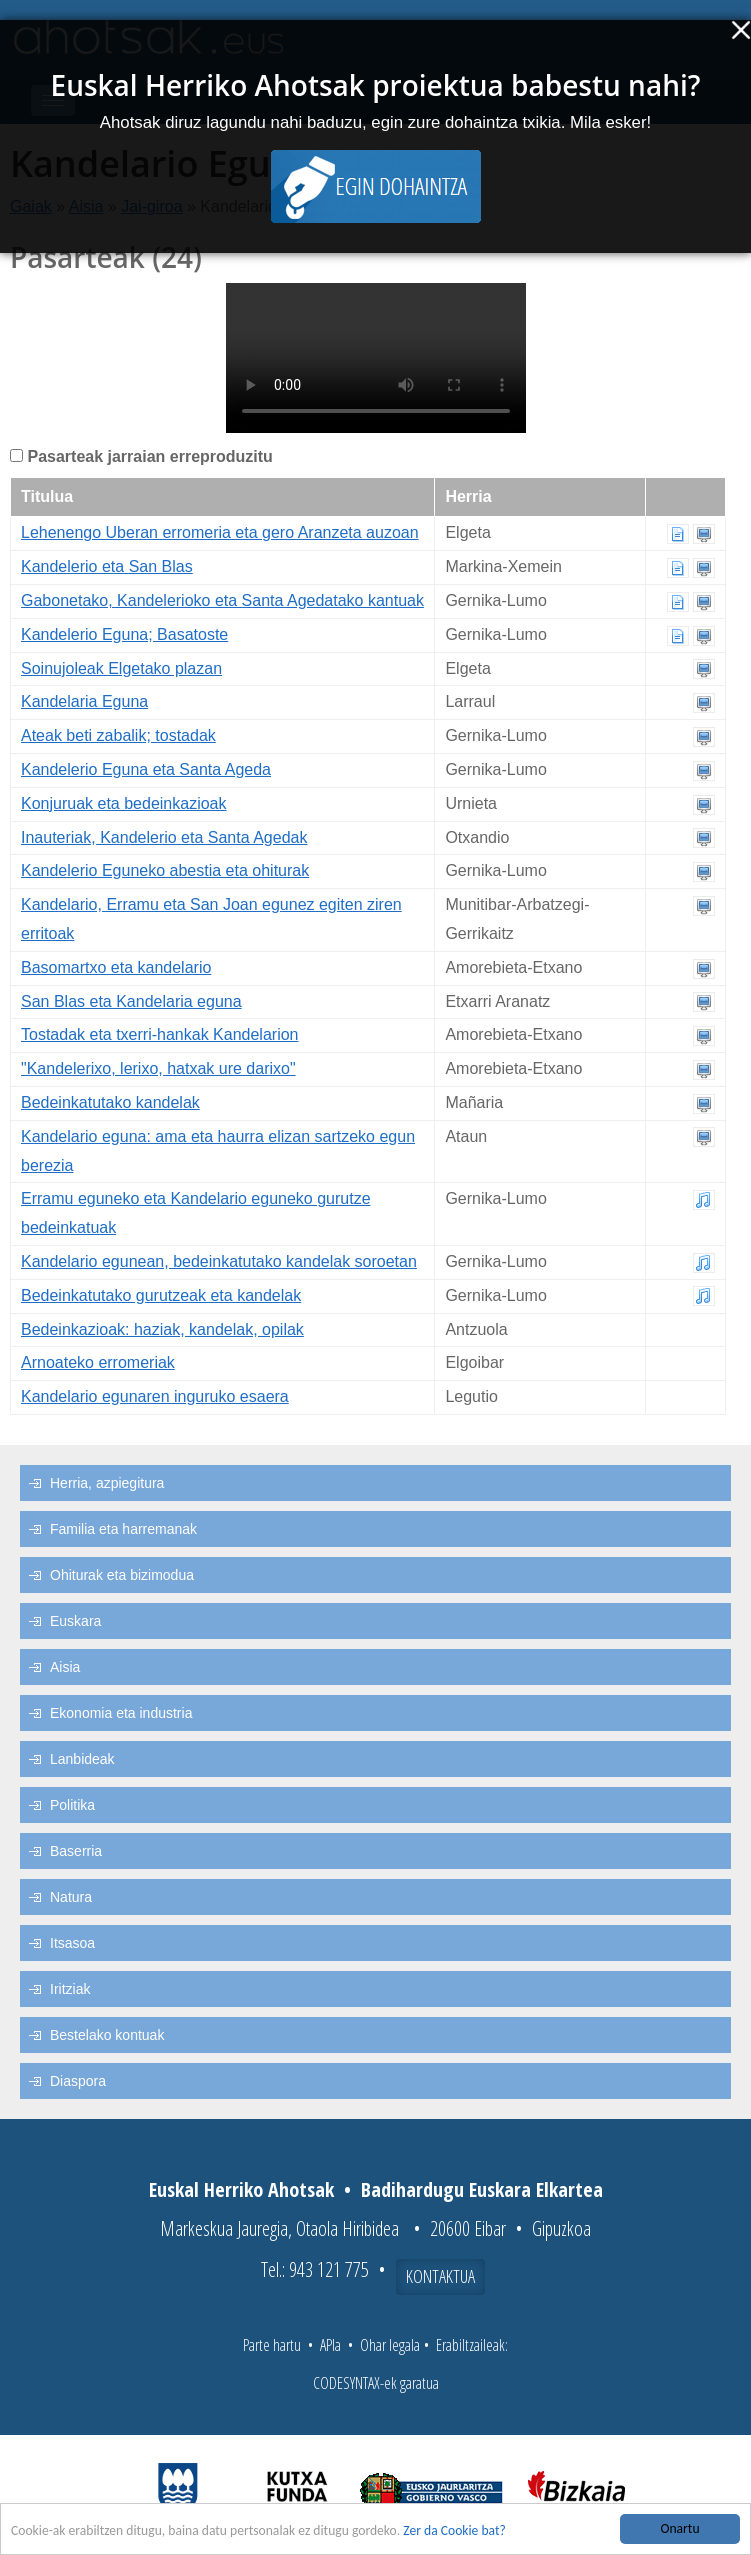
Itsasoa (72, 1943)
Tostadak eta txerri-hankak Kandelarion (160, 1034)
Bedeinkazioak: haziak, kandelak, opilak (162, 1329)
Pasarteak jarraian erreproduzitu (149, 456)
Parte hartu (272, 2345)
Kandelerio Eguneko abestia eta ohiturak (165, 870)
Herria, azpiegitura (107, 1483)
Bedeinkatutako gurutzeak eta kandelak (161, 1295)
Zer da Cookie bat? (454, 2531)
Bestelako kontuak (107, 2035)
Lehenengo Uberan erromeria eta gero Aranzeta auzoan (220, 532)
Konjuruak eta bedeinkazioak (123, 803)
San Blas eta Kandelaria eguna (131, 1001)
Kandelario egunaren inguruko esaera (155, 1396)
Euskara (75, 1621)
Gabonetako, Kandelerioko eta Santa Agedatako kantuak (222, 600)
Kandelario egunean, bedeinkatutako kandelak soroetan (219, 1261)
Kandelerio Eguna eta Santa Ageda (146, 769)
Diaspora (78, 2081)
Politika (72, 1805)
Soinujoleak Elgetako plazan (121, 668)
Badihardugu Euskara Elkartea (482, 2189)
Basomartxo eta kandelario (116, 967)
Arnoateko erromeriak (98, 1362)
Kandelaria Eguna (84, 701)
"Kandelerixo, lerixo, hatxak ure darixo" (158, 1068)
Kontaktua (440, 2276)
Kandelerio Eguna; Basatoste (124, 634)
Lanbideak (82, 1759)
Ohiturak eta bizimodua (122, 1575)
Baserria (76, 1851)
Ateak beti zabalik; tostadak (118, 735)
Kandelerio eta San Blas (107, 566)
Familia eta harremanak (123, 1529)
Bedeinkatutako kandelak (110, 1102)
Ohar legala (390, 2345)
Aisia (65, 1667)
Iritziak (70, 1989)
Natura (71, 1897)
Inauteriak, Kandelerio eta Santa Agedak (164, 837)
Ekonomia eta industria (121, 1713)
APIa (330, 2345)
